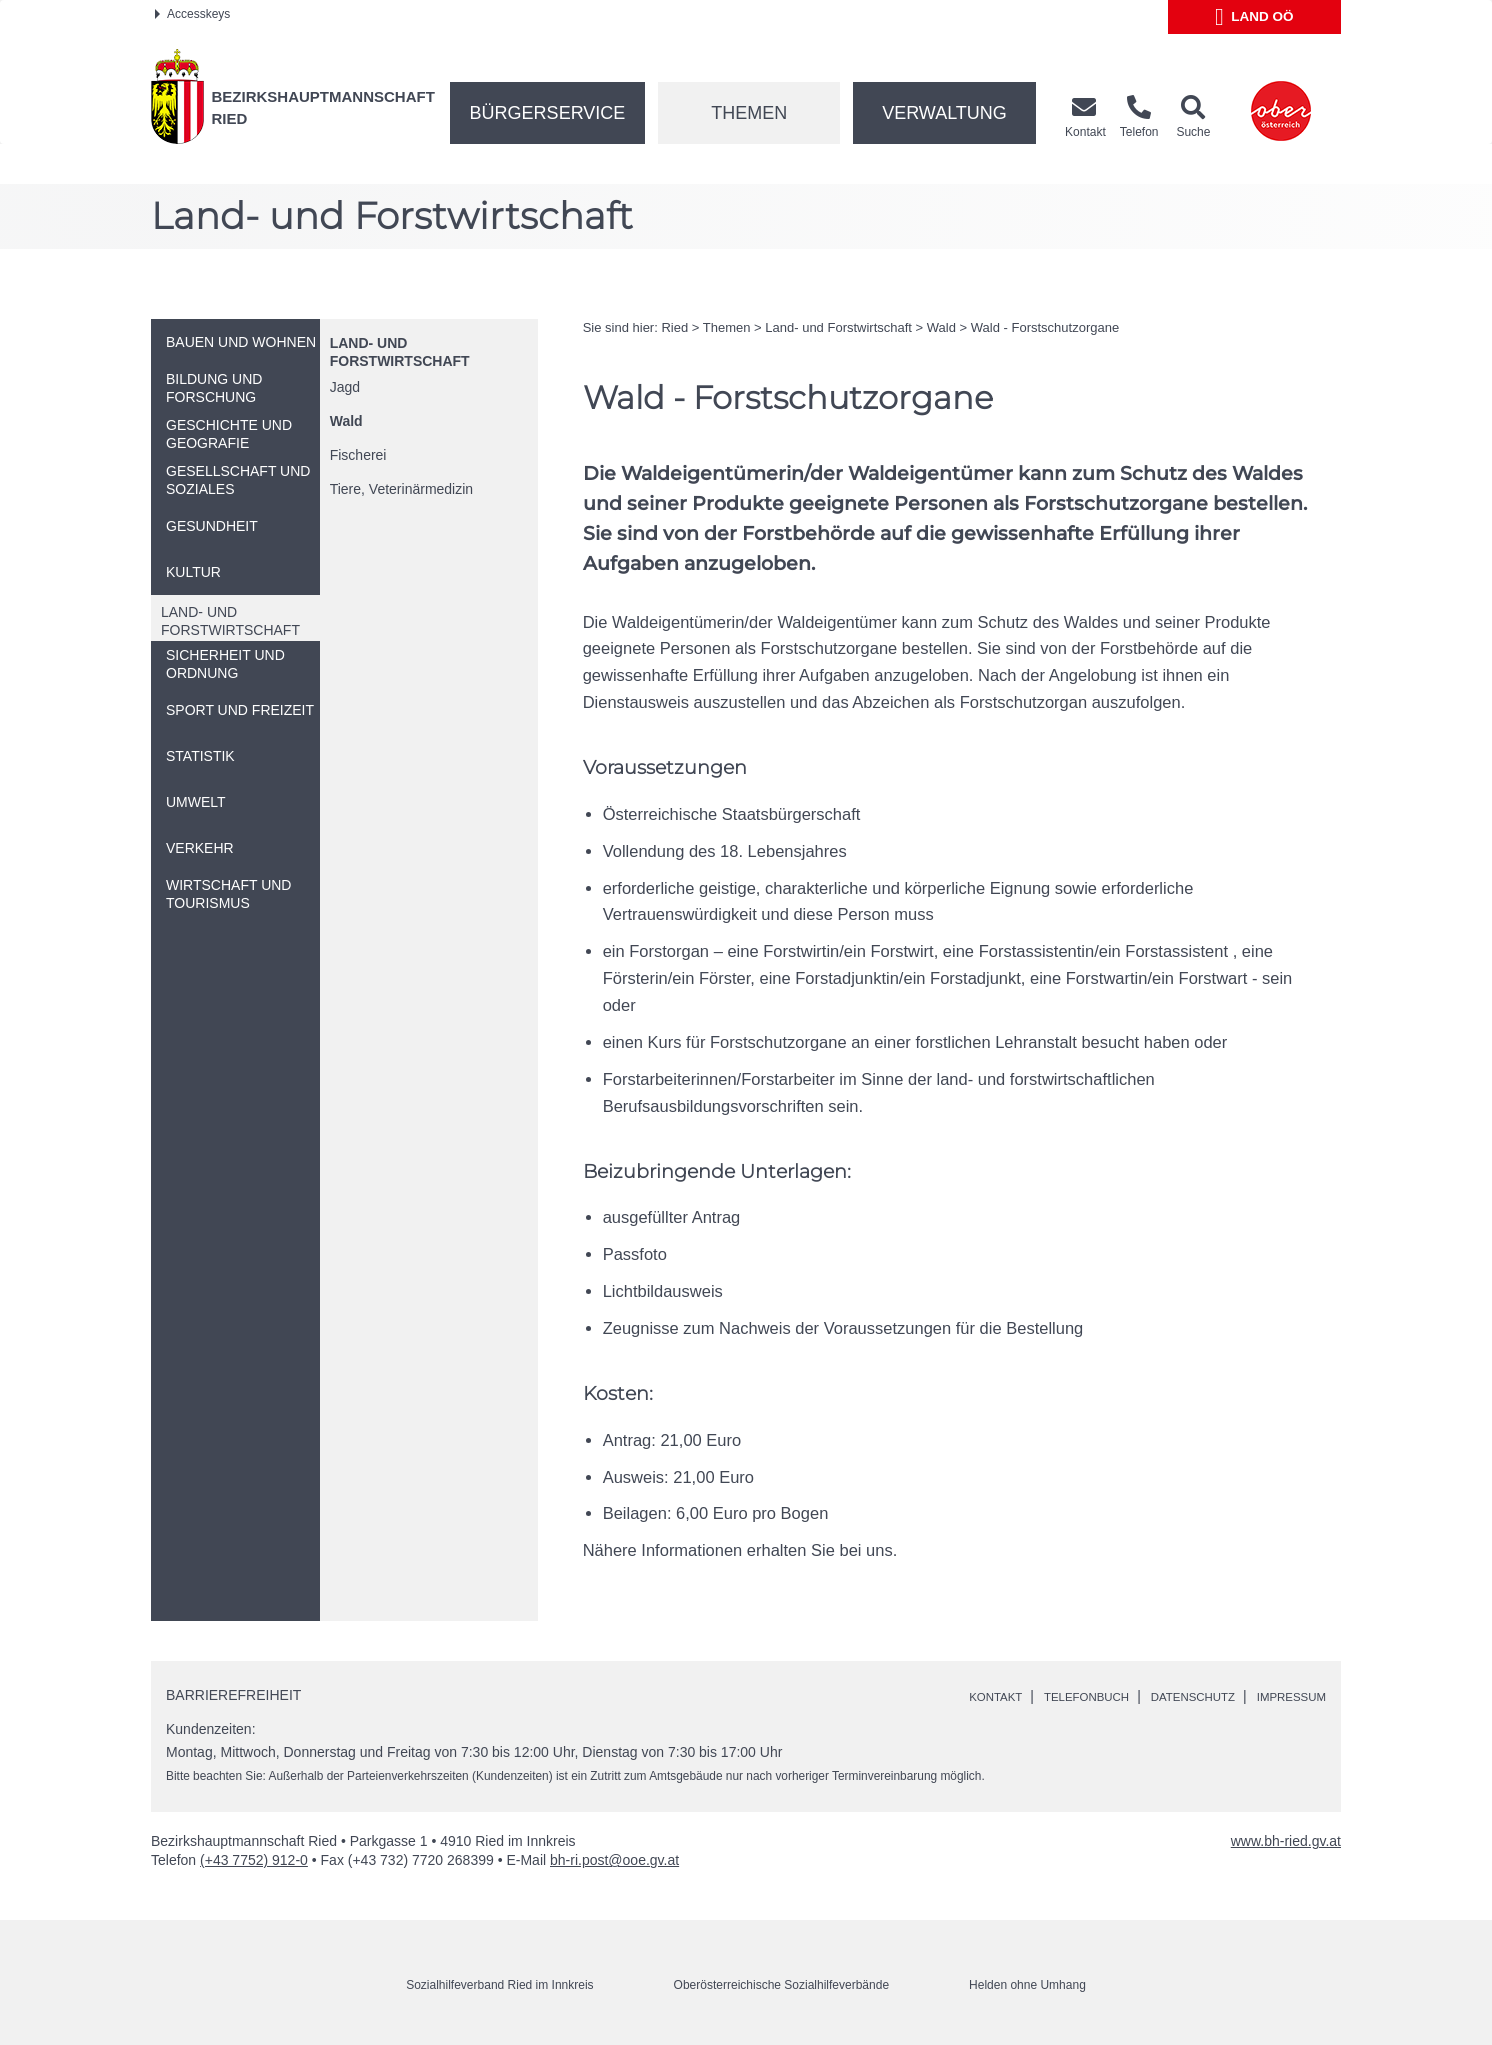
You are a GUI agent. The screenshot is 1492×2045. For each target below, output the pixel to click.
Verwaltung (944, 113)
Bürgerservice (548, 113)
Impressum (1283, 1696)
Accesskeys (192, 14)
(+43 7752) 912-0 (254, 1860)
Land (1254, 17)
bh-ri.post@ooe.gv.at (614, 1860)
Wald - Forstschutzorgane (1045, 327)
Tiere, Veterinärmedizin (401, 489)
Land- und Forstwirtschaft (838, 327)
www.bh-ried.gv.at (1286, 1841)
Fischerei (358, 455)
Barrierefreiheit (233, 1695)
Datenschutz (1167, 1696)
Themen (749, 113)
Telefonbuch (1042, 1696)
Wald (346, 421)
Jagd (345, 387)
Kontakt (936, 1696)
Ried (674, 327)
